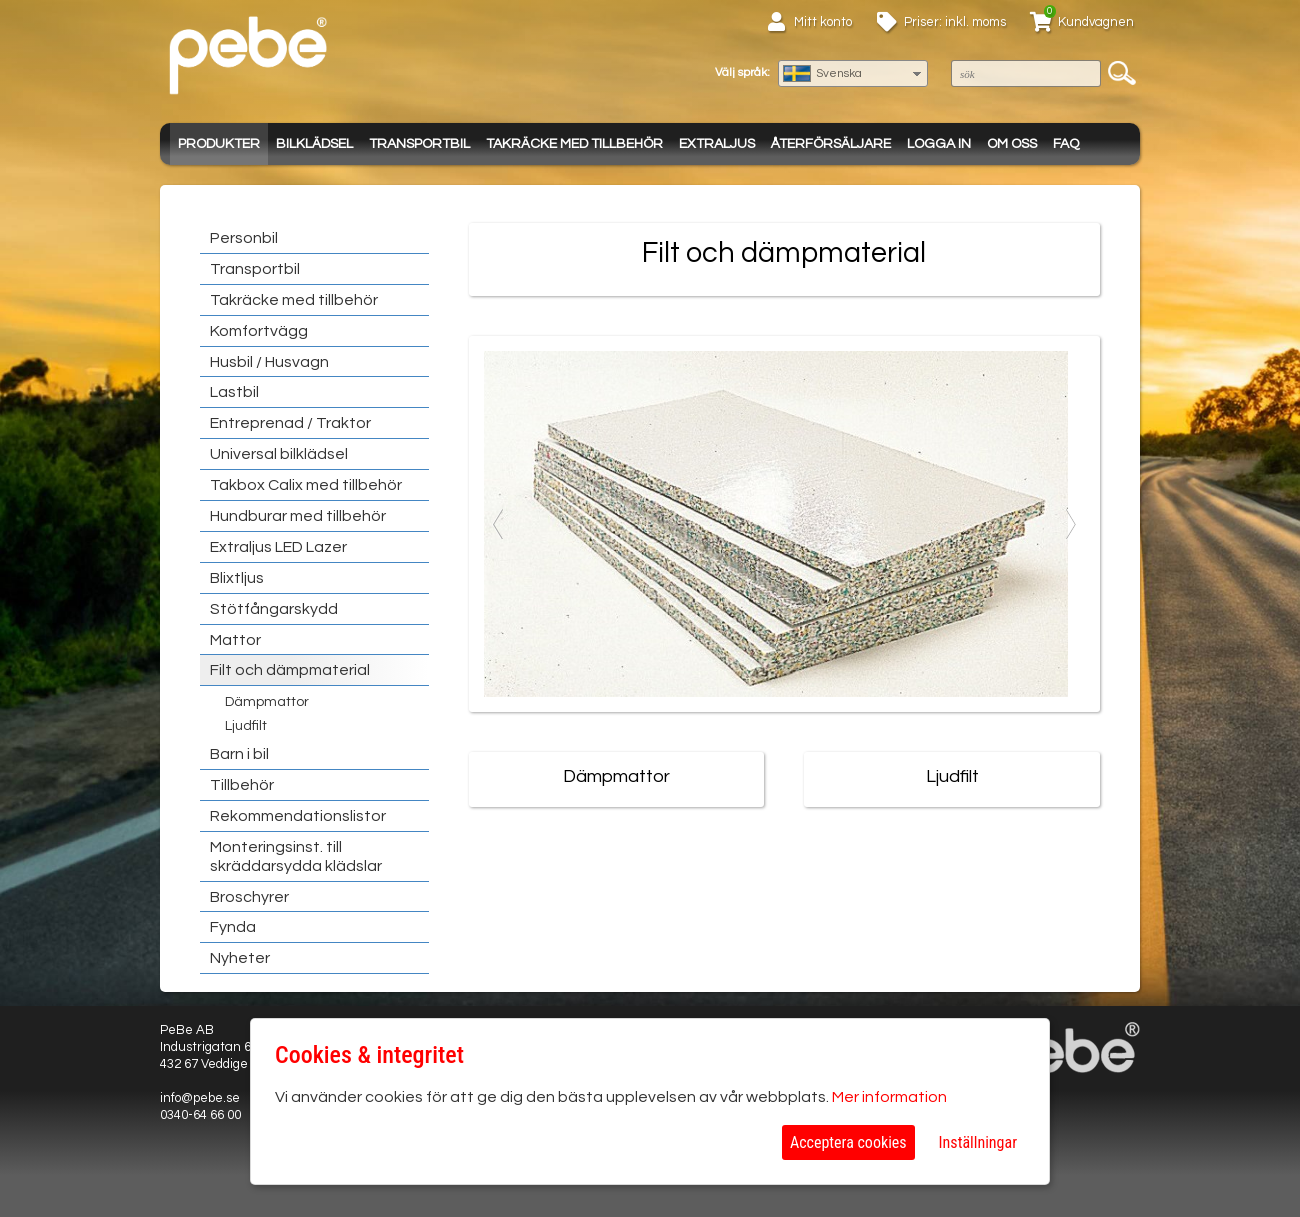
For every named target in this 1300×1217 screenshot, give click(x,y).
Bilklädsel (314, 144)
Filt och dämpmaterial (290, 670)
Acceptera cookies (848, 1142)
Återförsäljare (831, 144)
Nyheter (240, 958)
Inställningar (978, 1142)
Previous (499, 524)
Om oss (1012, 144)
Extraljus (717, 144)
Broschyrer (249, 897)
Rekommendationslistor (298, 816)
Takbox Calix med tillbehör (306, 485)
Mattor (235, 640)
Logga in (939, 144)
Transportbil (419, 144)
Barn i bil (239, 754)
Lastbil (234, 392)
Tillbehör (242, 785)
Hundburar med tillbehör (298, 516)
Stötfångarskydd (274, 609)
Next (1070, 524)
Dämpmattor (267, 702)
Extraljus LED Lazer (278, 547)
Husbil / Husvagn (269, 362)
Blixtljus (237, 578)
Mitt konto (823, 22)
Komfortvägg (259, 331)
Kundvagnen (1096, 22)
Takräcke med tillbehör (574, 144)
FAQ (1066, 144)
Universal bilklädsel (279, 454)
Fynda (233, 927)
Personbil (244, 238)
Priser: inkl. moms (955, 22)
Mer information (889, 1097)
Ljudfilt (246, 726)
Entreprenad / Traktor (290, 423)
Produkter (219, 144)
